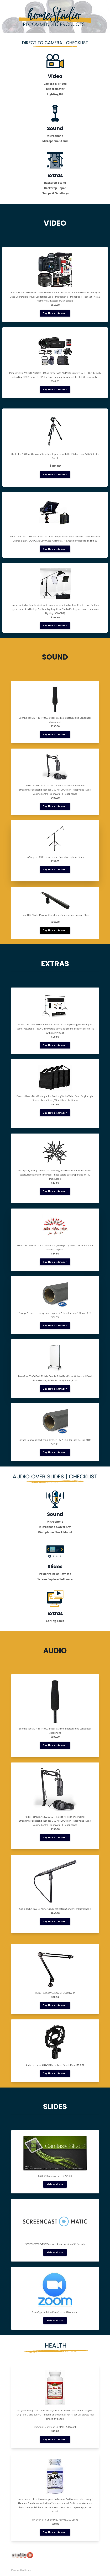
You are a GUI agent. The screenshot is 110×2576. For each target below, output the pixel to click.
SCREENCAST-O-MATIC (36, 2244)
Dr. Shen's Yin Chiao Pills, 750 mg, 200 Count (55, 2519)
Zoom (35, 2312)
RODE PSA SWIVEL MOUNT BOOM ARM (55, 1993)
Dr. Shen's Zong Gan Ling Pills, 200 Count (55, 2427)
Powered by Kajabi (21, 2570)
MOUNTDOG (24, 1024)
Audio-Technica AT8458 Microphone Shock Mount (51, 2065)
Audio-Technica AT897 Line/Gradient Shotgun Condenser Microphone (55, 1909)
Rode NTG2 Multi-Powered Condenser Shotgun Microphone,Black (55, 915)
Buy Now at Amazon (55, 313)
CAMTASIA (43, 2176)
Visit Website (55, 2184)
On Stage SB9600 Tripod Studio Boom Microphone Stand (55, 857)
